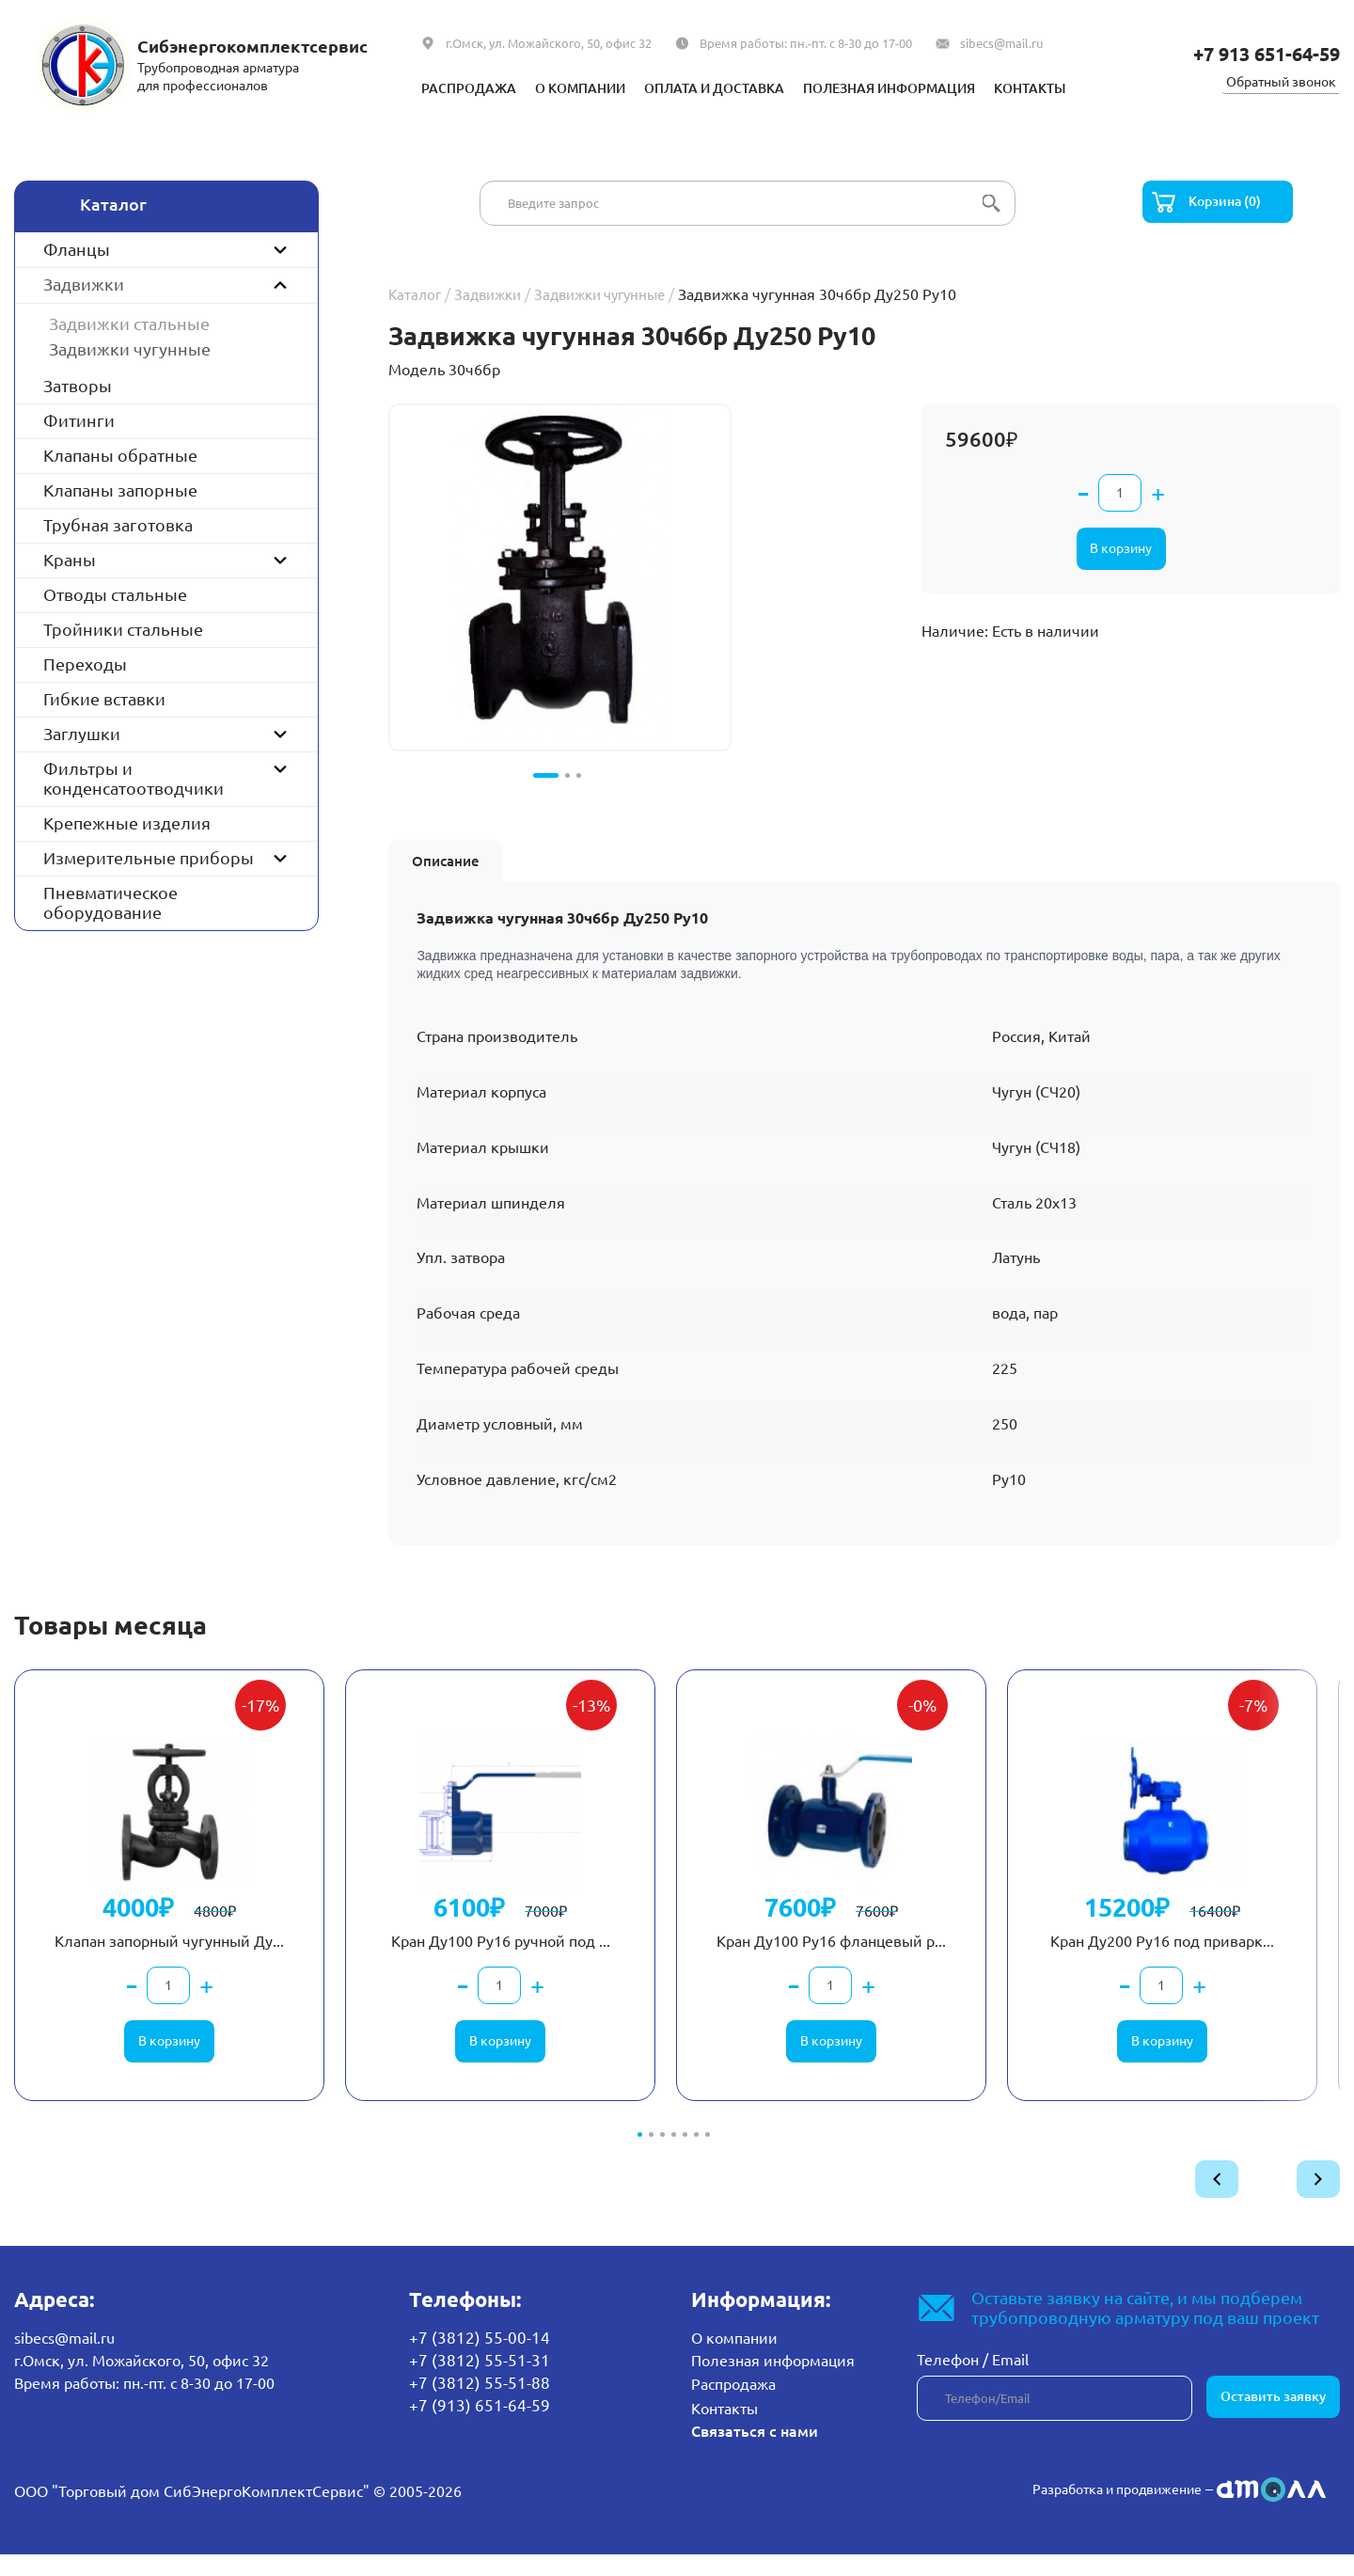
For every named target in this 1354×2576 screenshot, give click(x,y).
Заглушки (81, 733)
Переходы (85, 664)
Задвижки (83, 284)
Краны (69, 559)
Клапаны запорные (120, 490)
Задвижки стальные (129, 323)
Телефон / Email (973, 2384)
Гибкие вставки (104, 698)
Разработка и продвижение (1103, 2510)
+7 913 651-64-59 (1255, 53)
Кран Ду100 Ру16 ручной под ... (499, 1962)
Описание (453, 859)
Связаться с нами (751, 2452)
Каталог (416, 295)
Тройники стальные (123, 629)
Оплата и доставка (708, 87)
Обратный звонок (1277, 80)
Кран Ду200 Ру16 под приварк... (1130, 1962)
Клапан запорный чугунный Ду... (164, 1962)
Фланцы (76, 249)
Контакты (1067, 87)
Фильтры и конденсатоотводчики (133, 778)
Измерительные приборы (148, 857)
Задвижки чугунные (130, 349)
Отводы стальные (115, 594)
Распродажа (433, 87)
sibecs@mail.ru (1001, 43)
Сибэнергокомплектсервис (254, 46)
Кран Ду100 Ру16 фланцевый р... (831, 1962)
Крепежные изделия (127, 823)
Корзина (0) (1229, 203)
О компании (557, 87)
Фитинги (79, 420)
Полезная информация (908, 87)
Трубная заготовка (118, 524)
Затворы (77, 385)
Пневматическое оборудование (110, 902)
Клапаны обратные (120, 455)
